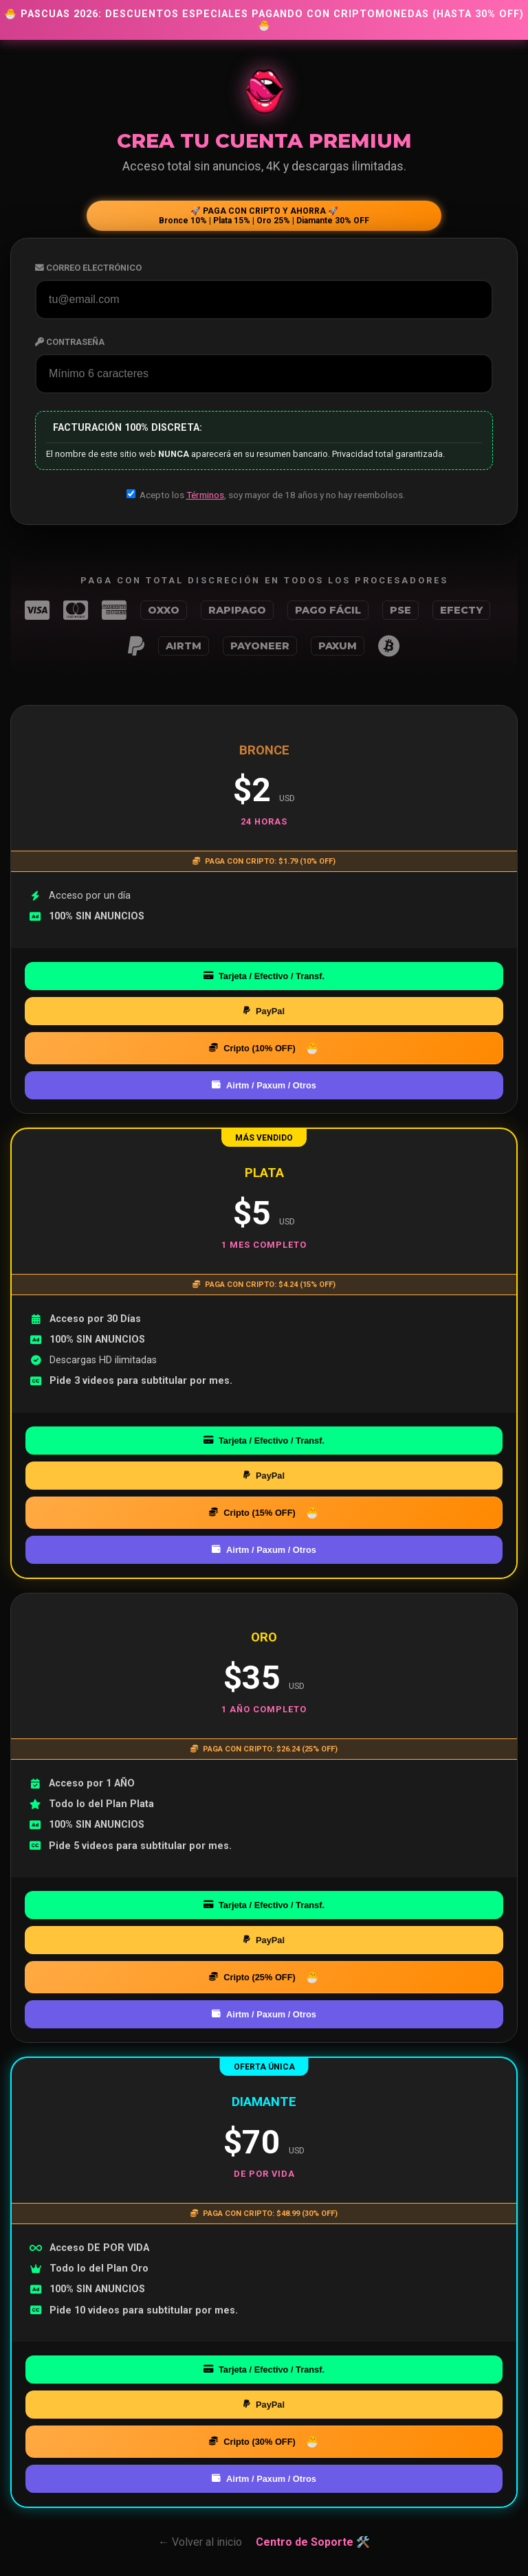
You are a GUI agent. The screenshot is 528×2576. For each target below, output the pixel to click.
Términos (205, 494)
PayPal (264, 1011)
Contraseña (69, 342)
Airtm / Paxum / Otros (264, 1085)
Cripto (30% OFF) (252, 2442)
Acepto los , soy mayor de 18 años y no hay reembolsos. (265, 494)
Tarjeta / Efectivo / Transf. (264, 976)
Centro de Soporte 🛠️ (313, 2542)
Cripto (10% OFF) (252, 1048)
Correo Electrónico (88, 267)
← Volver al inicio (200, 2542)
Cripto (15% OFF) (252, 1513)
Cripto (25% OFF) (252, 1977)
